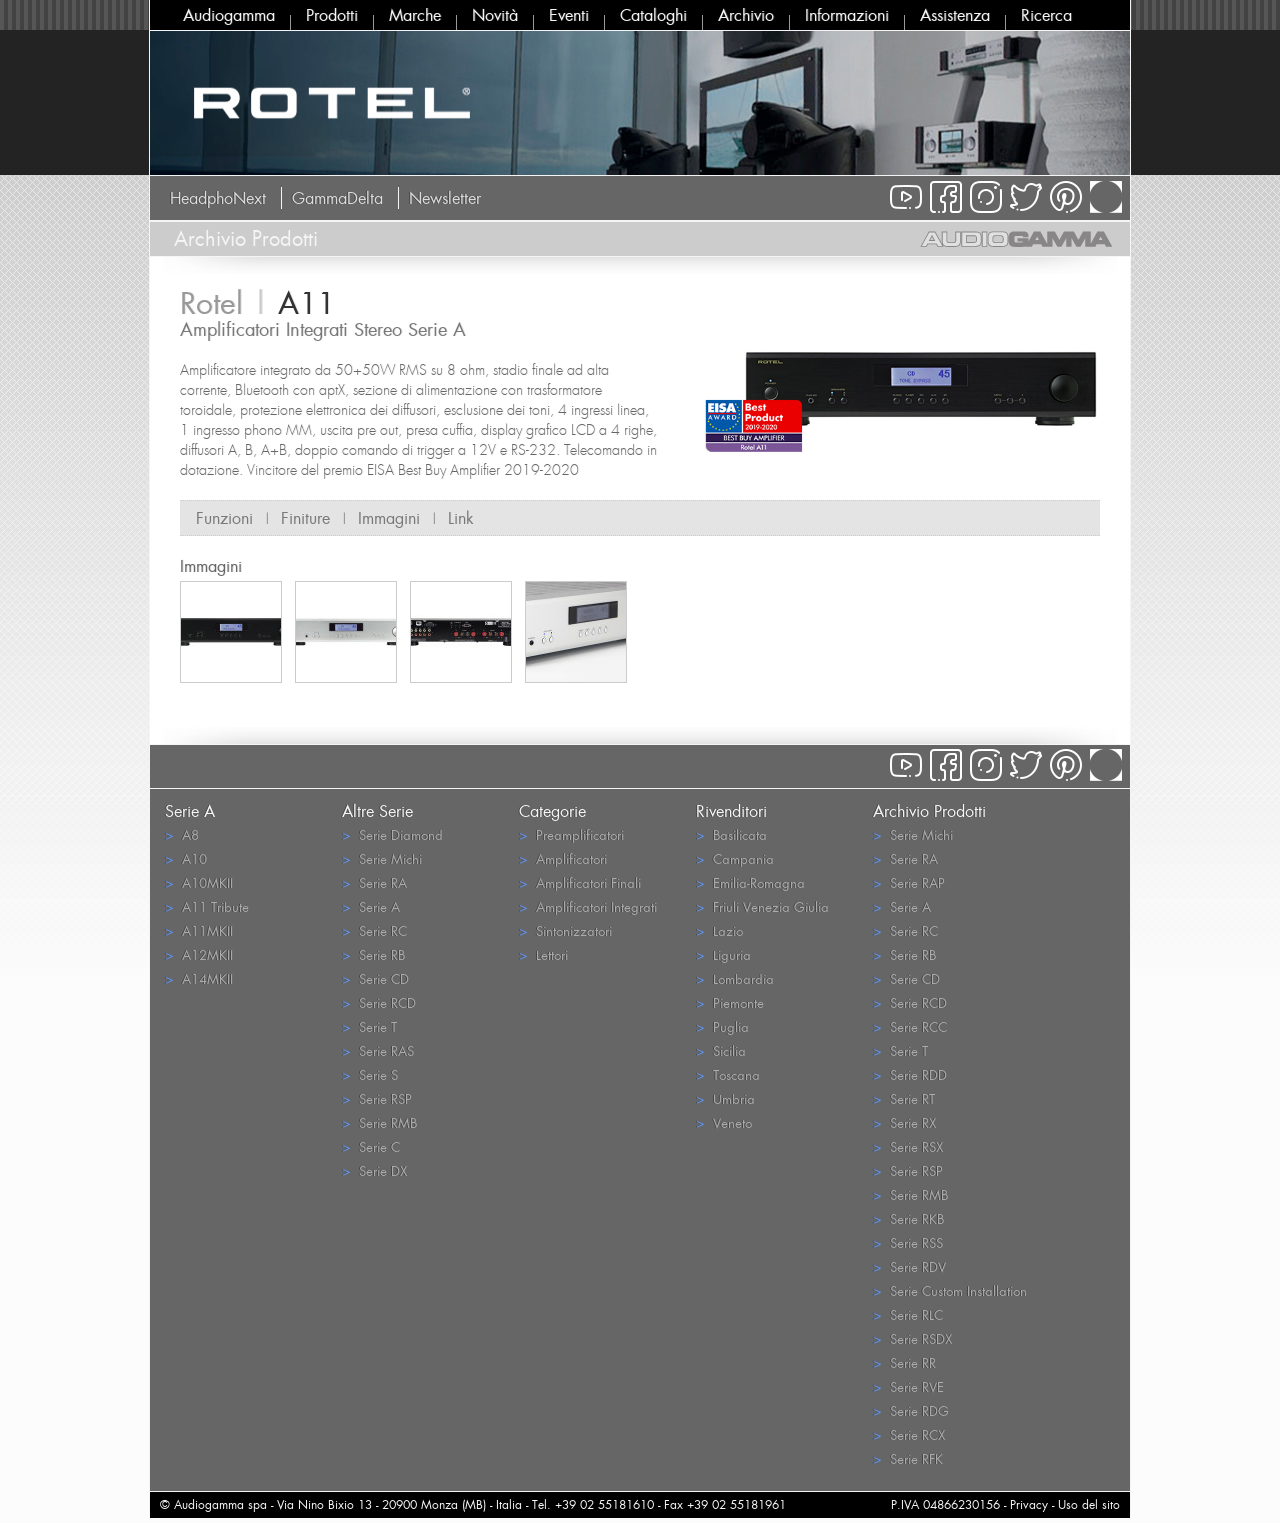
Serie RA (374, 882)
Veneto (724, 1122)
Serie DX (374, 1170)
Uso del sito (1089, 1504)
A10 (186, 858)
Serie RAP (909, 882)
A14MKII (199, 978)
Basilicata (731, 834)
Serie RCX (909, 1434)
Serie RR (904, 1362)
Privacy (1029, 1504)
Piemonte (730, 1002)
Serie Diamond (392, 834)
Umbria (725, 1098)
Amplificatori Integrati (588, 906)
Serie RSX (908, 1146)
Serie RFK (908, 1458)
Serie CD (375, 978)
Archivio (746, 15)
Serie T (369, 1026)
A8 (182, 834)
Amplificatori (563, 858)
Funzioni (224, 518)
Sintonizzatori (565, 930)
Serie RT (904, 1098)
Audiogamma (229, 15)
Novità (495, 15)
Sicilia (721, 1050)
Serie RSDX (912, 1338)
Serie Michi (382, 858)
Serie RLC (908, 1314)
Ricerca (1046, 15)
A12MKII (199, 954)
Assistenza (955, 15)
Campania (735, 858)
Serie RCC (910, 1026)
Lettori (543, 954)
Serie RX (904, 1122)
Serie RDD (910, 1074)
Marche (415, 15)
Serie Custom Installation (950, 1290)
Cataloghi (653, 15)
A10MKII (199, 882)
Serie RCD (379, 1002)
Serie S (370, 1074)
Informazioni (847, 15)
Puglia (722, 1026)
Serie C (371, 1146)
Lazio (719, 930)
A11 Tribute (207, 906)
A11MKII (199, 930)
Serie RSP (377, 1098)
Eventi (569, 15)
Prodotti (332, 15)
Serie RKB (908, 1218)
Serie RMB (379, 1122)
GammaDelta (337, 198)
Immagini (389, 518)
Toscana (728, 1074)
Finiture (305, 518)
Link (461, 518)
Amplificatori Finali (580, 882)
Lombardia (735, 978)
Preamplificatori (571, 834)
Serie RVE (908, 1386)
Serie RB (373, 954)
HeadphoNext (218, 198)
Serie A (371, 906)
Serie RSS (908, 1242)
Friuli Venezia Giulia (762, 906)
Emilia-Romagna (750, 882)
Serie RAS (378, 1050)
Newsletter (445, 198)
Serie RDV (909, 1266)
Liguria (723, 954)
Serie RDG (911, 1410)
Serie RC (374, 930)
